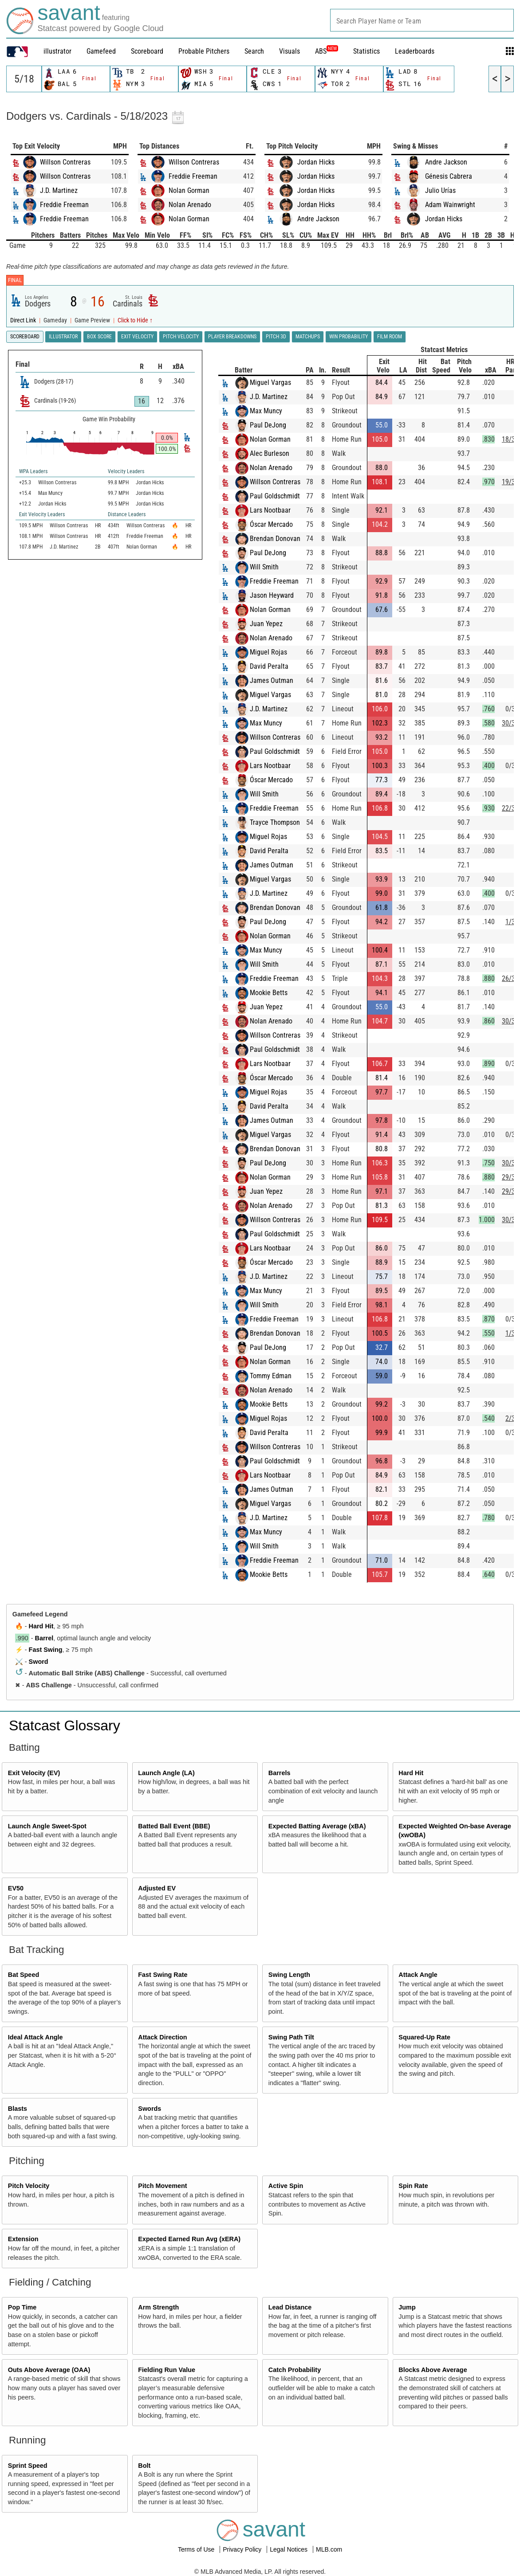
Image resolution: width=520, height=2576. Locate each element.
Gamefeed (101, 51)
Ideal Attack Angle (35, 2037)
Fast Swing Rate (162, 1974)
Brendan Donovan (275, 538)
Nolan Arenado (190, 204)
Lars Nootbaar (270, 510)
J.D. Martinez (59, 190)
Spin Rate (413, 2185)
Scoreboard (147, 51)
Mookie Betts (269, 992)
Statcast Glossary (64, 1725)
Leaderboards (414, 51)
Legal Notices (289, 2549)
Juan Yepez (266, 623)
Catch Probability (294, 2369)
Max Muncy (266, 411)
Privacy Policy (243, 2549)
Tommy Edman (271, 1376)
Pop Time (22, 2307)
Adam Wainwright (450, 204)
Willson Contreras (65, 162)
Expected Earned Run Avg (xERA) (189, 2239)
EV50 (16, 1888)
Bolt (144, 2465)
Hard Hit (41, 1626)
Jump (406, 2307)
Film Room (389, 336)
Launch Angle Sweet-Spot (47, 1826)
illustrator (57, 51)
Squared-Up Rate (424, 2037)
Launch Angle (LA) (166, 1772)
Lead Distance (290, 2307)
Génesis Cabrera (448, 176)
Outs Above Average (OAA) (49, 2369)
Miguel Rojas (268, 652)
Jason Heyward (272, 595)
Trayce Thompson (275, 822)
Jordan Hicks (316, 162)
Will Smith (264, 567)
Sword (38, 1661)
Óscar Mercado (271, 524)
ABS (326, 51)
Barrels (279, 1772)
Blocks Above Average (432, 2369)
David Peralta (269, 666)
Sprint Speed (27, 2465)
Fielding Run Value (166, 2369)
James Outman (271, 680)
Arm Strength (158, 2307)
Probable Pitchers (203, 51)
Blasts (17, 2108)
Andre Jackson (318, 219)
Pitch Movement (162, 2185)
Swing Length (289, 1974)
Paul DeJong (268, 425)
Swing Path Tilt (291, 2037)
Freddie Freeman (64, 204)
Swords (149, 2108)
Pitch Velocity (29, 2185)
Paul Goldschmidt (275, 496)
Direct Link (23, 320)
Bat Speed (23, 1974)
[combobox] (422, 20)
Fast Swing (46, 1649)
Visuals (289, 51)
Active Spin (285, 2185)
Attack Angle (417, 1974)
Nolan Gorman (189, 190)
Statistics (366, 51)
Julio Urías (440, 190)
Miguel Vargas (270, 382)
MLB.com (329, 2549)
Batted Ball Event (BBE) (174, 1826)
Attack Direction (162, 2037)
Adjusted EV (157, 1888)
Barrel (44, 1638)
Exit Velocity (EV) (34, 1772)
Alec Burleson (269, 453)
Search (254, 51)
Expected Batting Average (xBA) (317, 1826)
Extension (23, 2239)
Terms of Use (197, 2549)
